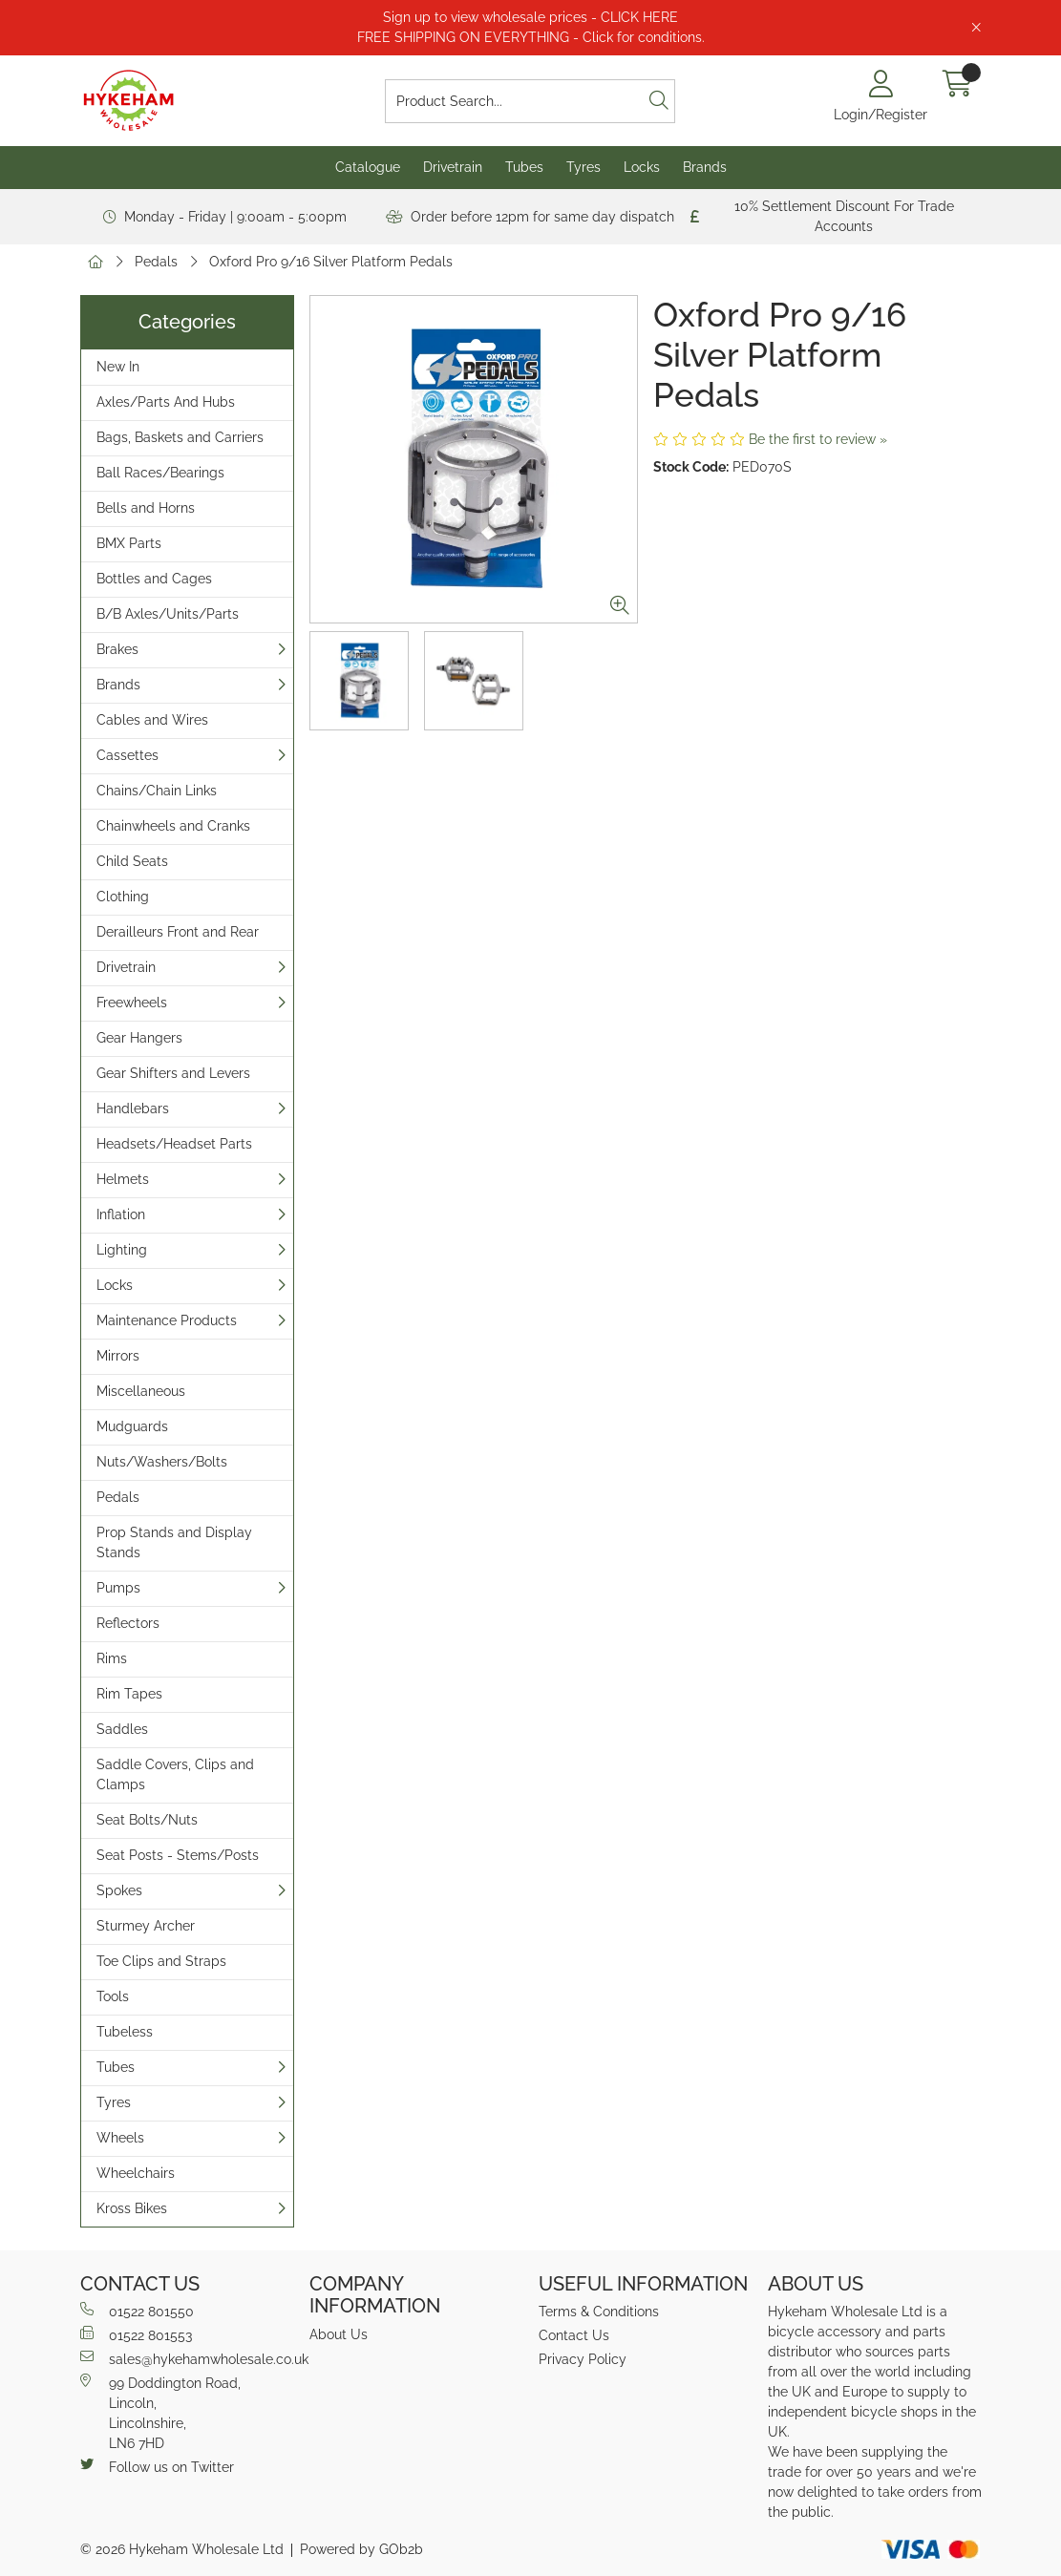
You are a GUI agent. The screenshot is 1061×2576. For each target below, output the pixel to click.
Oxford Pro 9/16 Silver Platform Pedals (331, 261)
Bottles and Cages (154, 578)
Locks (642, 167)
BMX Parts (128, 543)
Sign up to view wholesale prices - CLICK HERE (530, 17)
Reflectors (127, 1623)
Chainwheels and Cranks (173, 826)
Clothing (122, 896)
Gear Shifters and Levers (173, 1073)
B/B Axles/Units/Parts (167, 614)
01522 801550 (137, 2310)
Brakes (117, 649)
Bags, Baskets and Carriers (180, 437)
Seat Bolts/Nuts (147, 1819)
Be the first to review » (818, 439)
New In (117, 366)
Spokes (119, 1890)
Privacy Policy (582, 2359)
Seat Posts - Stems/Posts (177, 1855)
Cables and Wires (152, 720)
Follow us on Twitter (157, 2466)
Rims (111, 1658)
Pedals (156, 261)
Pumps (118, 1587)
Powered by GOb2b (361, 2549)
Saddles (122, 1729)
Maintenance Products (166, 1320)
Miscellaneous (140, 1391)
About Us (338, 2334)
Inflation (120, 1214)
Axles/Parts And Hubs (165, 402)
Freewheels (131, 1002)
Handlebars (132, 1108)
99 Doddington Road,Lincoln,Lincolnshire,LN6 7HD (160, 2412)
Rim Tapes (129, 1693)
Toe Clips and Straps (161, 1961)
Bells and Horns (145, 508)
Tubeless (124, 2031)
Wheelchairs (135, 2173)
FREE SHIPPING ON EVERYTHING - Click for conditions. (531, 37)
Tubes (524, 167)
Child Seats (132, 861)
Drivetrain (452, 167)
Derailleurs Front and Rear (177, 932)
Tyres (583, 167)
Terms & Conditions (599, 2311)
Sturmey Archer (145, 1925)
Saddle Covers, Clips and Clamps (175, 1774)
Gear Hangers (139, 1037)
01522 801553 (136, 2334)
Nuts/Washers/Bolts (161, 1461)
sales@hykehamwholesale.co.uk (187, 2358)
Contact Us (574, 2335)
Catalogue (367, 167)
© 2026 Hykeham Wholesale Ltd (182, 2549)
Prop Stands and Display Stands (174, 1542)
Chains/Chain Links (156, 790)
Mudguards (132, 1426)
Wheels (120, 2137)
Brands (705, 167)
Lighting (121, 1249)
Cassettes (127, 755)
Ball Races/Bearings (160, 472)
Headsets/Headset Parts (174, 1143)
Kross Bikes (131, 2208)
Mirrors (117, 1355)
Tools (112, 1996)
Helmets (122, 1179)
